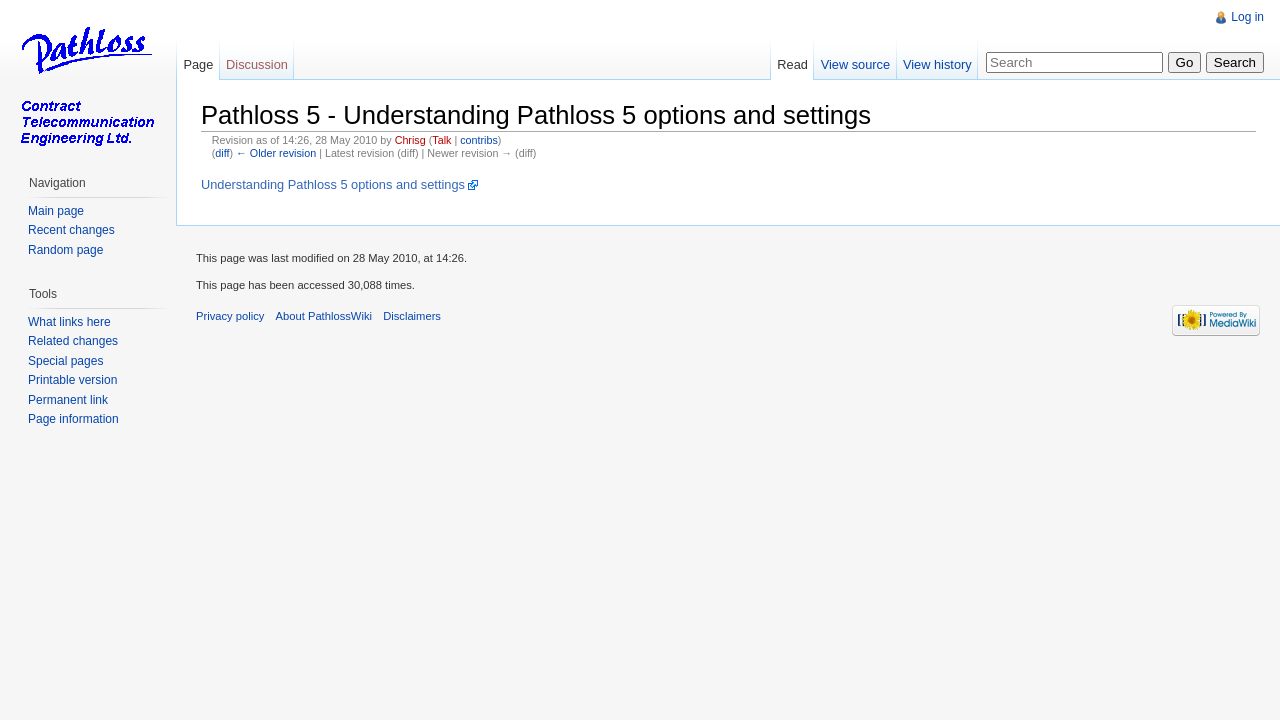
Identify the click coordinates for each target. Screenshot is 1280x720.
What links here (69, 322)
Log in (1247, 17)
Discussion (257, 64)
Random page (65, 250)
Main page (56, 211)
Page (198, 64)
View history (937, 64)
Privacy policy (230, 316)
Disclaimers (412, 316)
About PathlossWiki (324, 316)
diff (222, 153)
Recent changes (71, 230)
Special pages (65, 361)
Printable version (72, 380)
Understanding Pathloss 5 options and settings (333, 184)
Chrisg (410, 140)
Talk (441, 140)
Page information (73, 419)
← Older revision (276, 153)
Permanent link (68, 400)
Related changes (73, 341)
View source (855, 64)
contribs (479, 140)
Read (792, 64)
